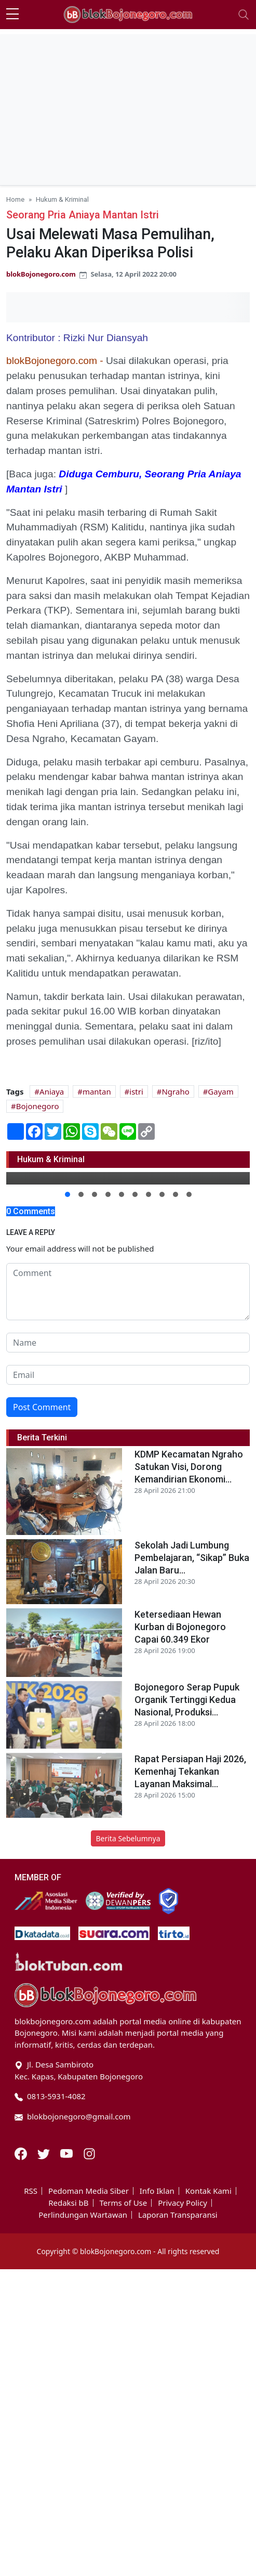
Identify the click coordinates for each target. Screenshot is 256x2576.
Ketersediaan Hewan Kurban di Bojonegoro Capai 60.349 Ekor (180, 1627)
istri (136, 1091)
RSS (30, 2191)
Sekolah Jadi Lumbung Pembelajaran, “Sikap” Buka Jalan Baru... (191, 1558)
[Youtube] (67, 2153)
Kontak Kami (208, 2191)
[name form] (128, 1342)
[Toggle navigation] (243, 14)
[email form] (128, 1375)
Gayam (220, 1091)
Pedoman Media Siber (88, 2191)
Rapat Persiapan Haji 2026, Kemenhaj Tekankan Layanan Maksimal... (190, 1771)
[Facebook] (22, 2153)
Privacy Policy (182, 2203)
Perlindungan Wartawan (82, 2215)
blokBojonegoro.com (41, 274)
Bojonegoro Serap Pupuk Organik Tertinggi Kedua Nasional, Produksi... (186, 1700)
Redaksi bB (68, 2203)
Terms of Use (123, 2203)
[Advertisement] (128, 107)
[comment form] (128, 1291)
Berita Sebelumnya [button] (128, 1838)
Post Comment (42, 1407)
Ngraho (175, 1091)
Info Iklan (157, 2191)
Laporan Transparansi (178, 2215)
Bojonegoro (37, 1106)
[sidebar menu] (12, 14)
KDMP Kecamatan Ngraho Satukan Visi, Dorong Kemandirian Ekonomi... (188, 1467)
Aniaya (51, 1091)
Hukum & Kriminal (62, 199)
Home (15, 199)
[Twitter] (44, 2153)
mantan (97, 1091)
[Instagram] (89, 2153)
